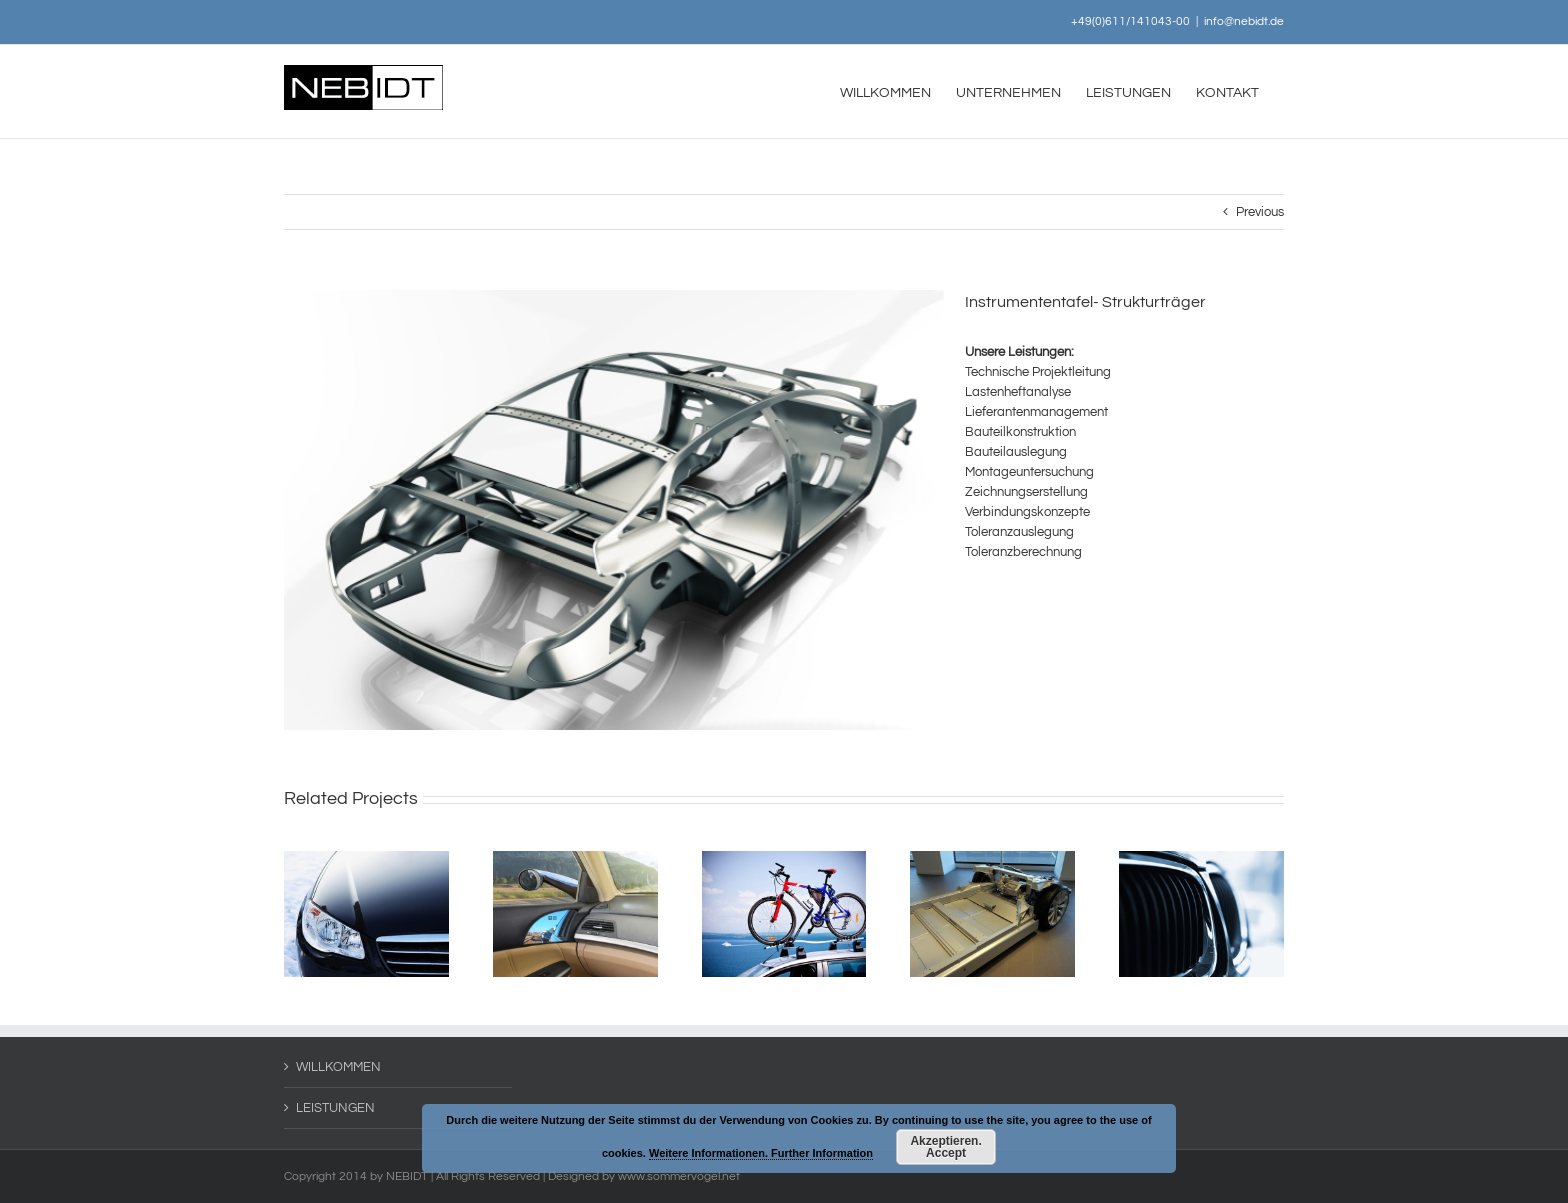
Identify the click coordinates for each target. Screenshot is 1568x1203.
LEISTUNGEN (335, 1108)
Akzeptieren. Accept (945, 1147)
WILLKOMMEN (338, 1067)
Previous (1260, 212)
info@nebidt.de (1244, 21)
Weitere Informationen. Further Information (761, 1153)
